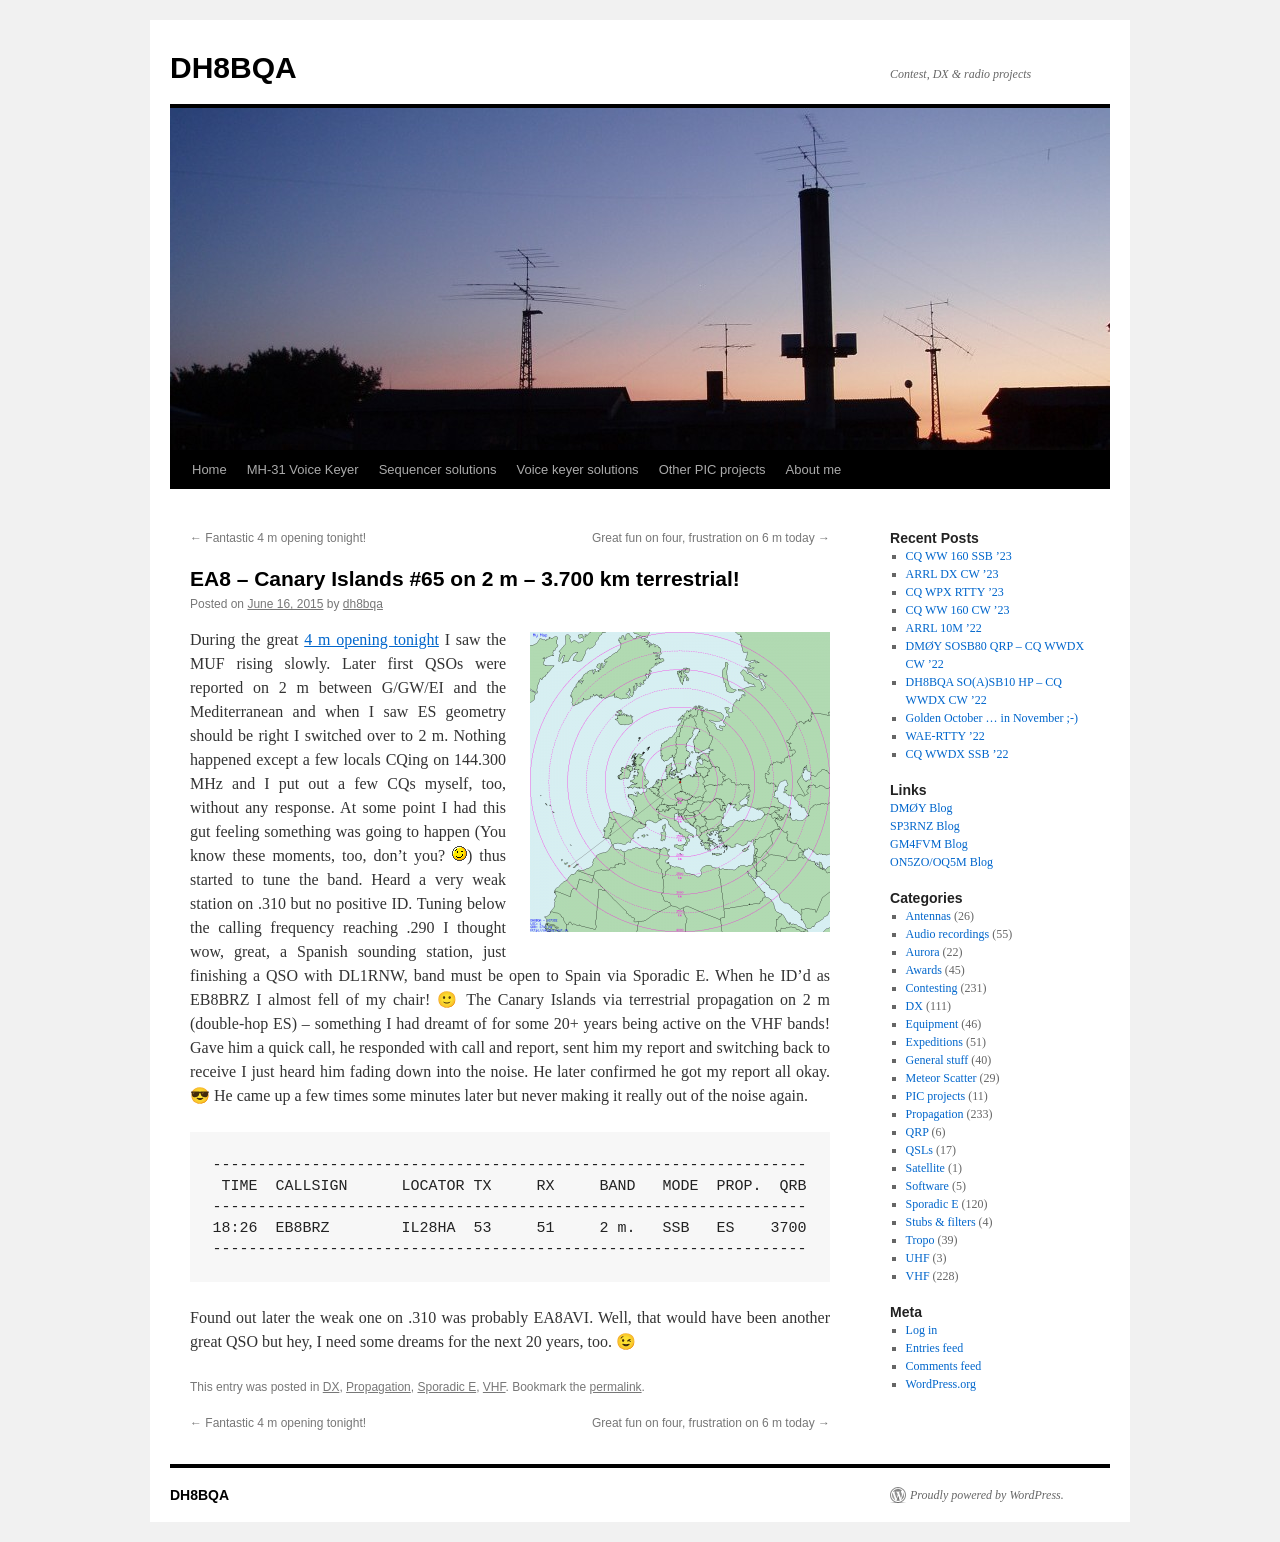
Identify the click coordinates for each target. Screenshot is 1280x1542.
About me (814, 469)
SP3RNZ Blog (925, 826)
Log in (922, 1330)
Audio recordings (948, 934)
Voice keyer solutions (578, 469)
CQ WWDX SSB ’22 (957, 754)
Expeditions (934, 1042)
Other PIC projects (712, 469)
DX (331, 1387)
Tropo (920, 1240)
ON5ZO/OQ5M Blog (941, 862)
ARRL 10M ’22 (944, 628)
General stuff (937, 1060)
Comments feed (944, 1366)
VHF (494, 1387)
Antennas (928, 916)
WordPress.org (941, 1384)
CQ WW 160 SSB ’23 (959, 556)
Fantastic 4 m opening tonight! (278, 538)
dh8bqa (363, 604)
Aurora (923, 952)
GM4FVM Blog (929, 844)
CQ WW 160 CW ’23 (958, 610)
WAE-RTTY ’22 (945, 736)
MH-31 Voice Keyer (303, 469)
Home (209, 469)
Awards (924, 970)
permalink (616, 1387)
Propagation (378, 1387)
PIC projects (936, 1096)
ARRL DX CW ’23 (952, 574)
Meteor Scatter (941, 1078)
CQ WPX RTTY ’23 (955, 592)
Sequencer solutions (438, 469)
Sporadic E (446, 1387)
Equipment (932, 1024)
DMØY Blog (921, 808)
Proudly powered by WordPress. (987, 1495)
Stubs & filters (941, 1222)
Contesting (932, 988)
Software (927, 1186)
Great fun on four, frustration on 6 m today (711, 538)
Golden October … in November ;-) (992, 718)
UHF (918, 1258)
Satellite (925, 1168)
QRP (917, 1132)
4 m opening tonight (371, 639)
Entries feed (935, 1348)
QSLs (919, 1150)
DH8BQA (233, 67)
